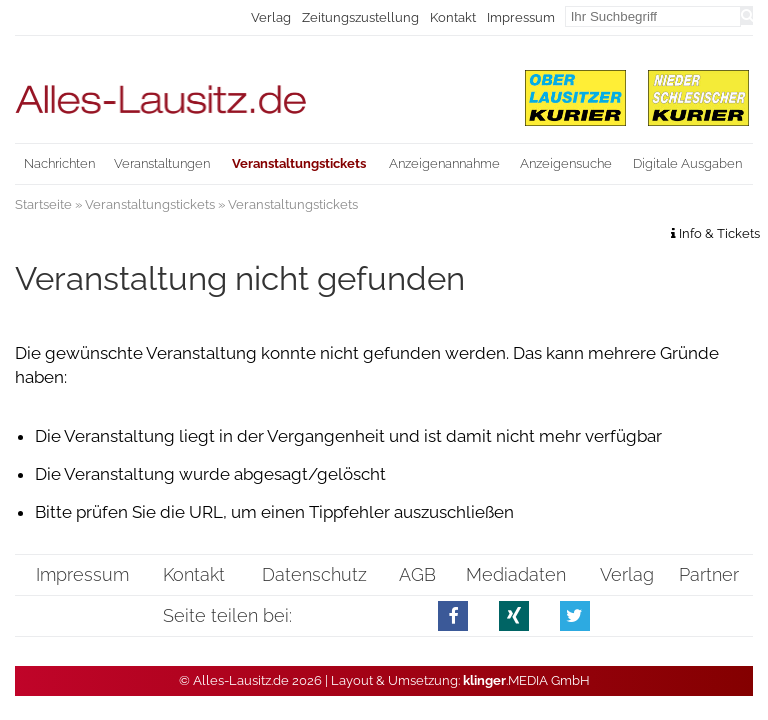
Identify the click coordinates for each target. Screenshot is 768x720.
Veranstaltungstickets (150, 204)
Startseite (43, 204)
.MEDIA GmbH (526, 680)
